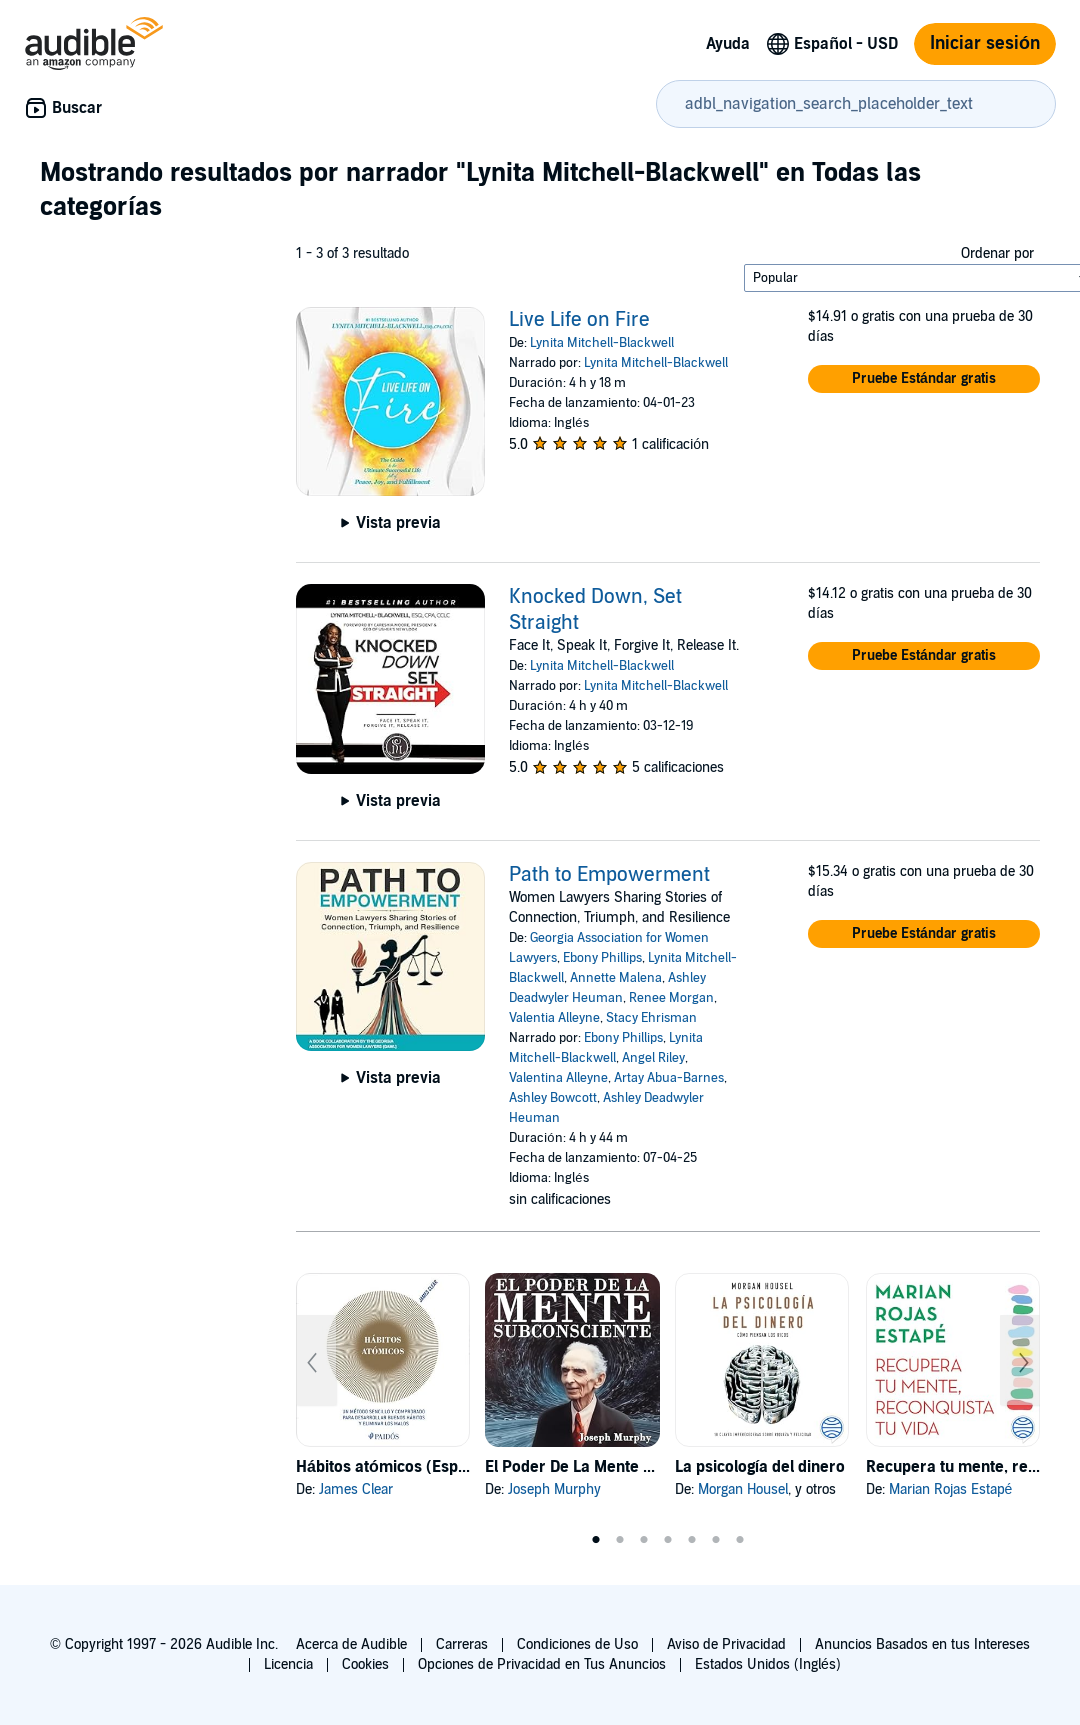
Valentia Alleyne (554, 1018)
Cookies (365, 1664)
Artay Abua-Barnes (669, 1078)
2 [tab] (620, 1540)
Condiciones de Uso (577, 1644)
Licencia (288, 1664)
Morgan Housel (743, 1489)
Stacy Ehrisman (651, 1018)
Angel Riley (653, 1058)
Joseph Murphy (554, 1489)
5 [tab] (692, 1540)
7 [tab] (740, 1540)
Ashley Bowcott (553, 1098)
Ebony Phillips (602, 958)
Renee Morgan (671, 998)
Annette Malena (616, 978)
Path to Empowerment (609, 875)
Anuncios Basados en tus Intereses (922, 1644)
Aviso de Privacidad (726, 1644)
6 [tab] (716, 1540)
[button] (924, 379)
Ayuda (728, 44)
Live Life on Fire (579, 320)
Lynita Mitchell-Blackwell (602, 343)
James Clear (356, 1489)
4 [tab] (668, 1540)
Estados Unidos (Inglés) (768, 1664)
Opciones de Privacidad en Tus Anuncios (542, 1664)
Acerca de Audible (351, 1644)
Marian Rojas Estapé (951, 1489)
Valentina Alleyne (558, 1078)
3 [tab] (644, 1540)
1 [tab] (596, 1540)
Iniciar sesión (985, 43)
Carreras (462, 1644)
